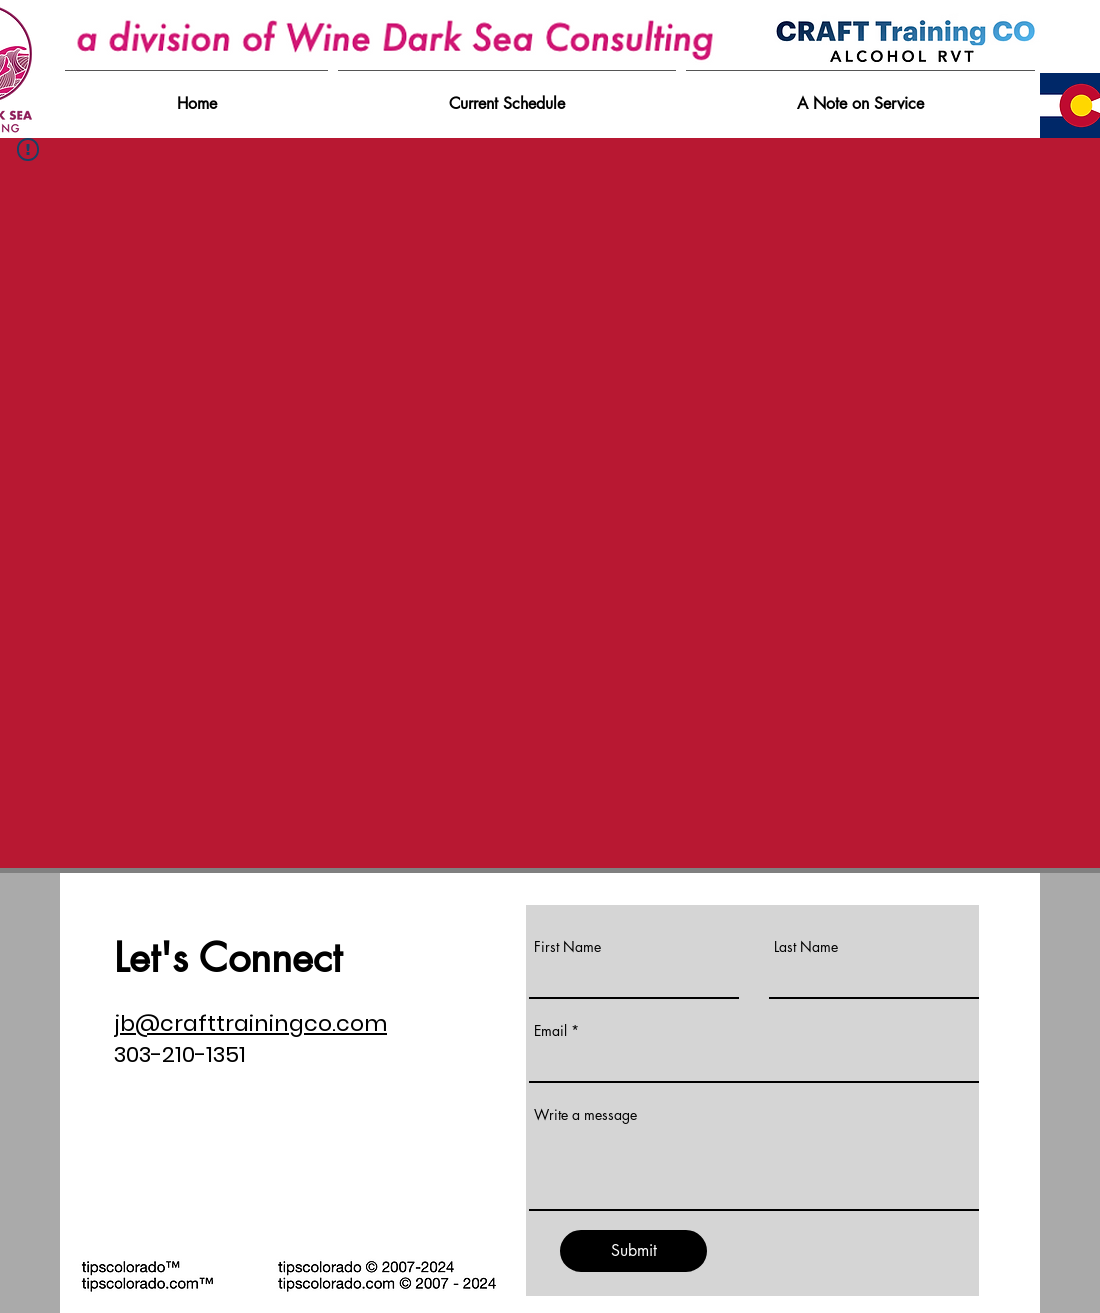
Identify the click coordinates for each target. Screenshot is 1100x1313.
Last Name (806, 947)
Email (550, 1031)
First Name (567, 947)
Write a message (585, 1115)
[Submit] (633, 1251)
